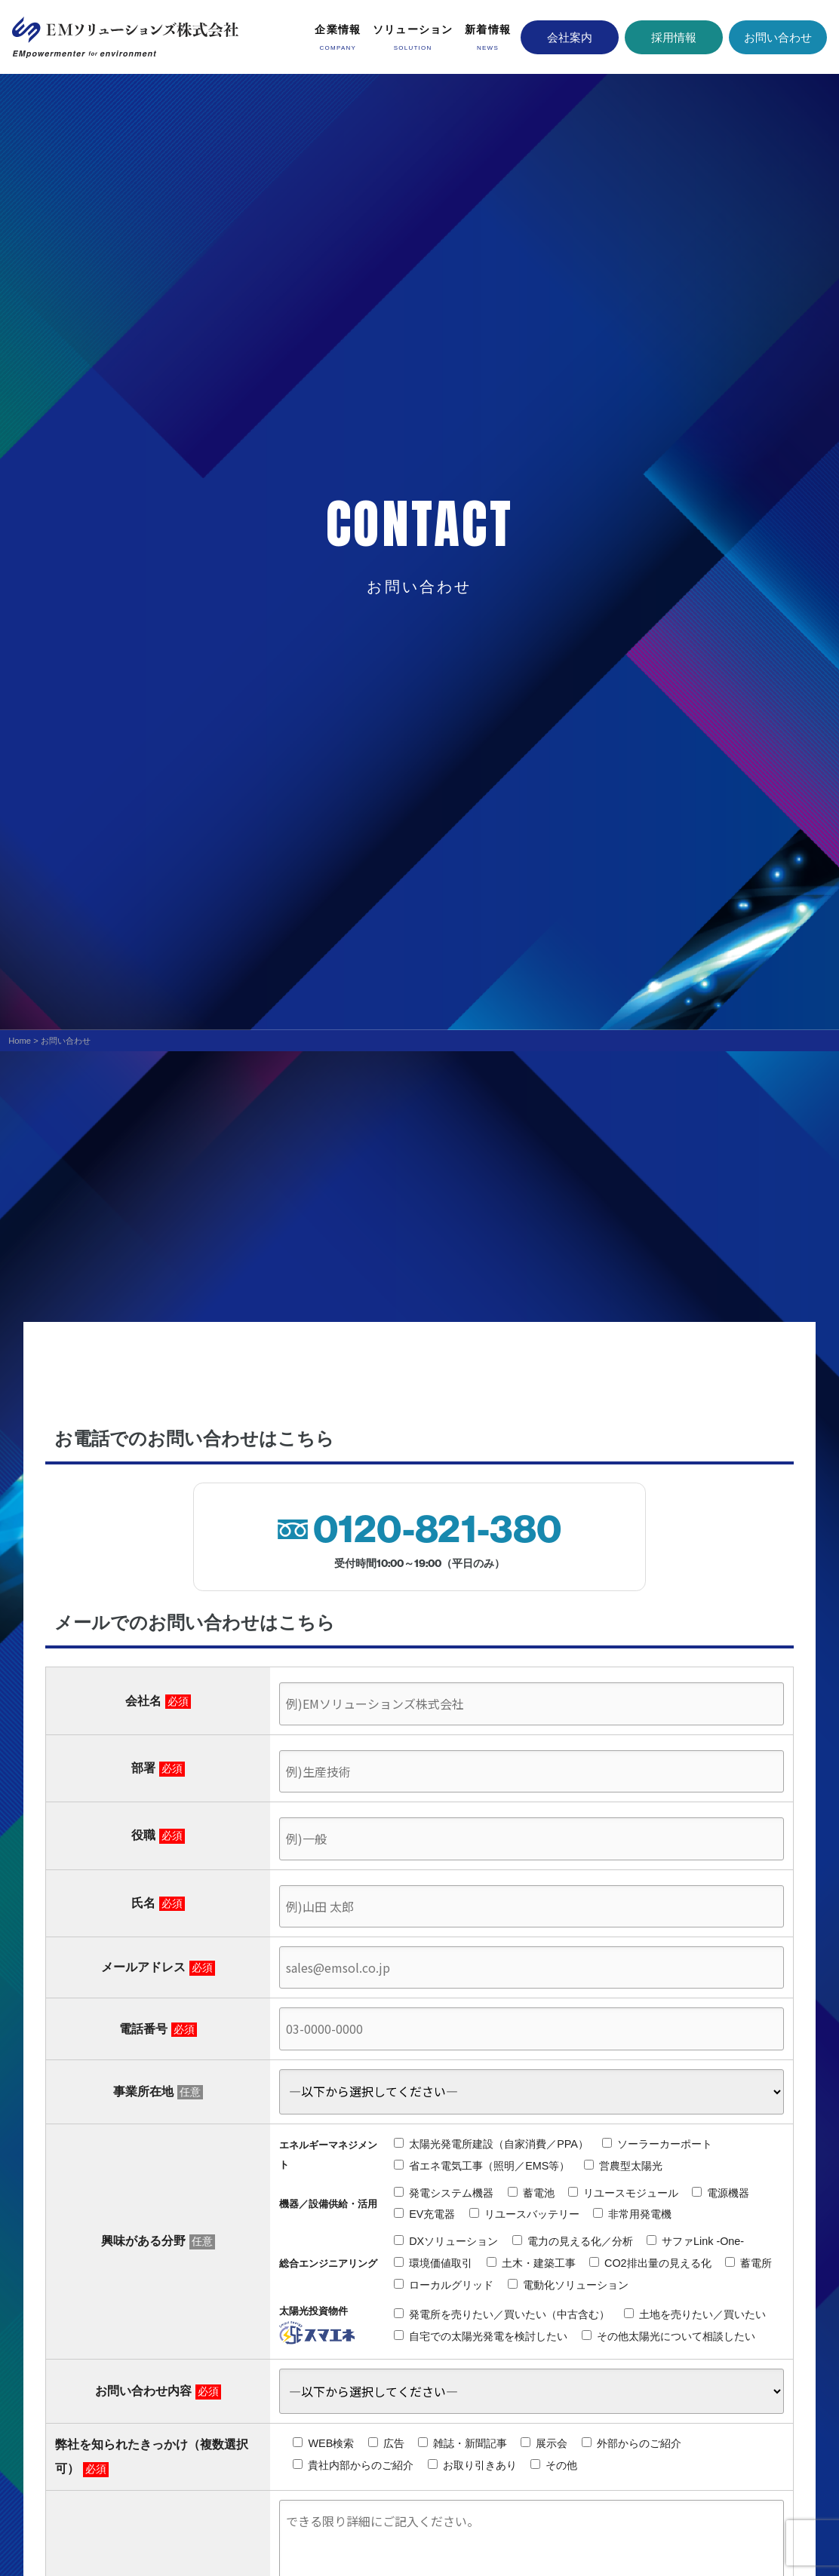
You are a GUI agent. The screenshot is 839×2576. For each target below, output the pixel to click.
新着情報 (488, 29)
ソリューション (413, 29)
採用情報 (673, 37)
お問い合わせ (778, 37)
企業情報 (338, 29)
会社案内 (569, 37)
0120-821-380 (437, 1529)
